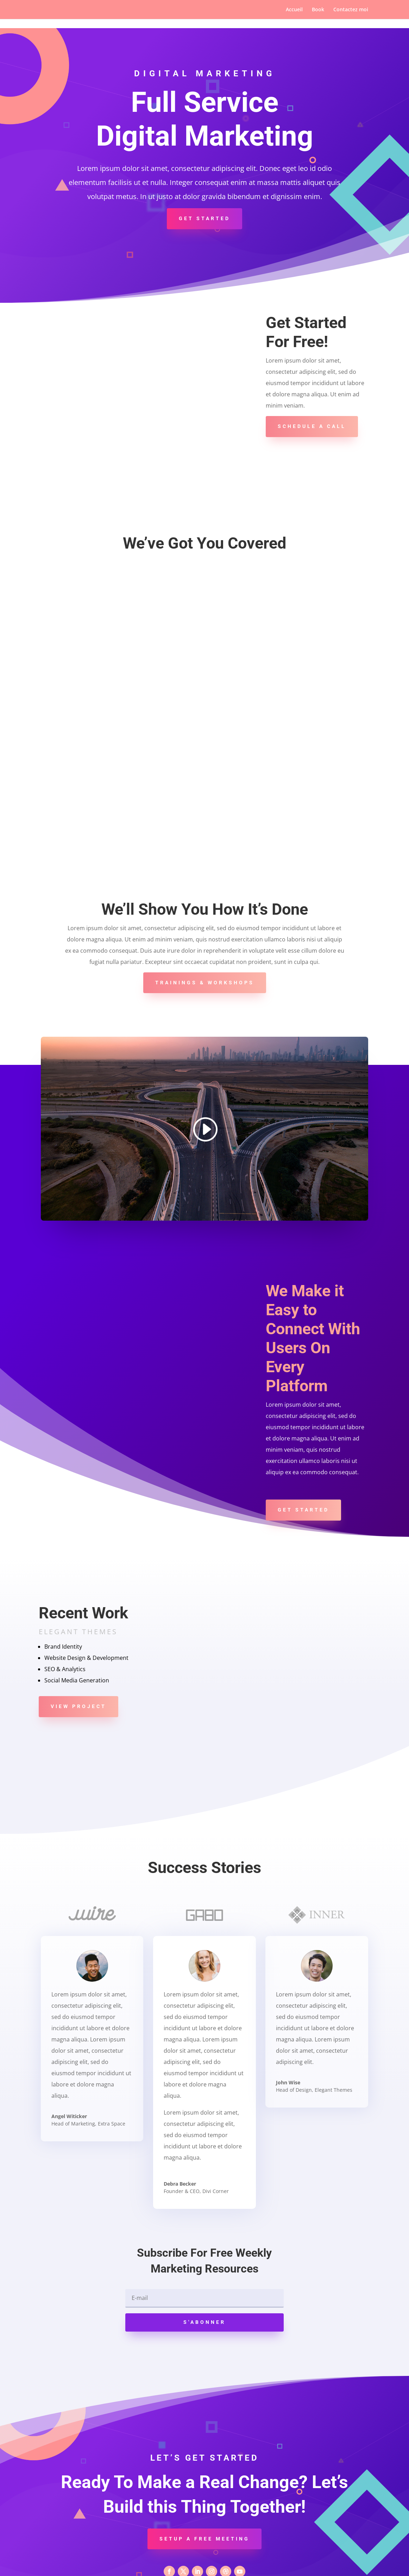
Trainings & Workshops (204, 935)
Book (318, 10)
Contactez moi (350, 10)
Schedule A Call (312, 426)
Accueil (294, 10)
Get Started (204, 218)
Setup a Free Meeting (204, 2491)
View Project (78, 1658)
